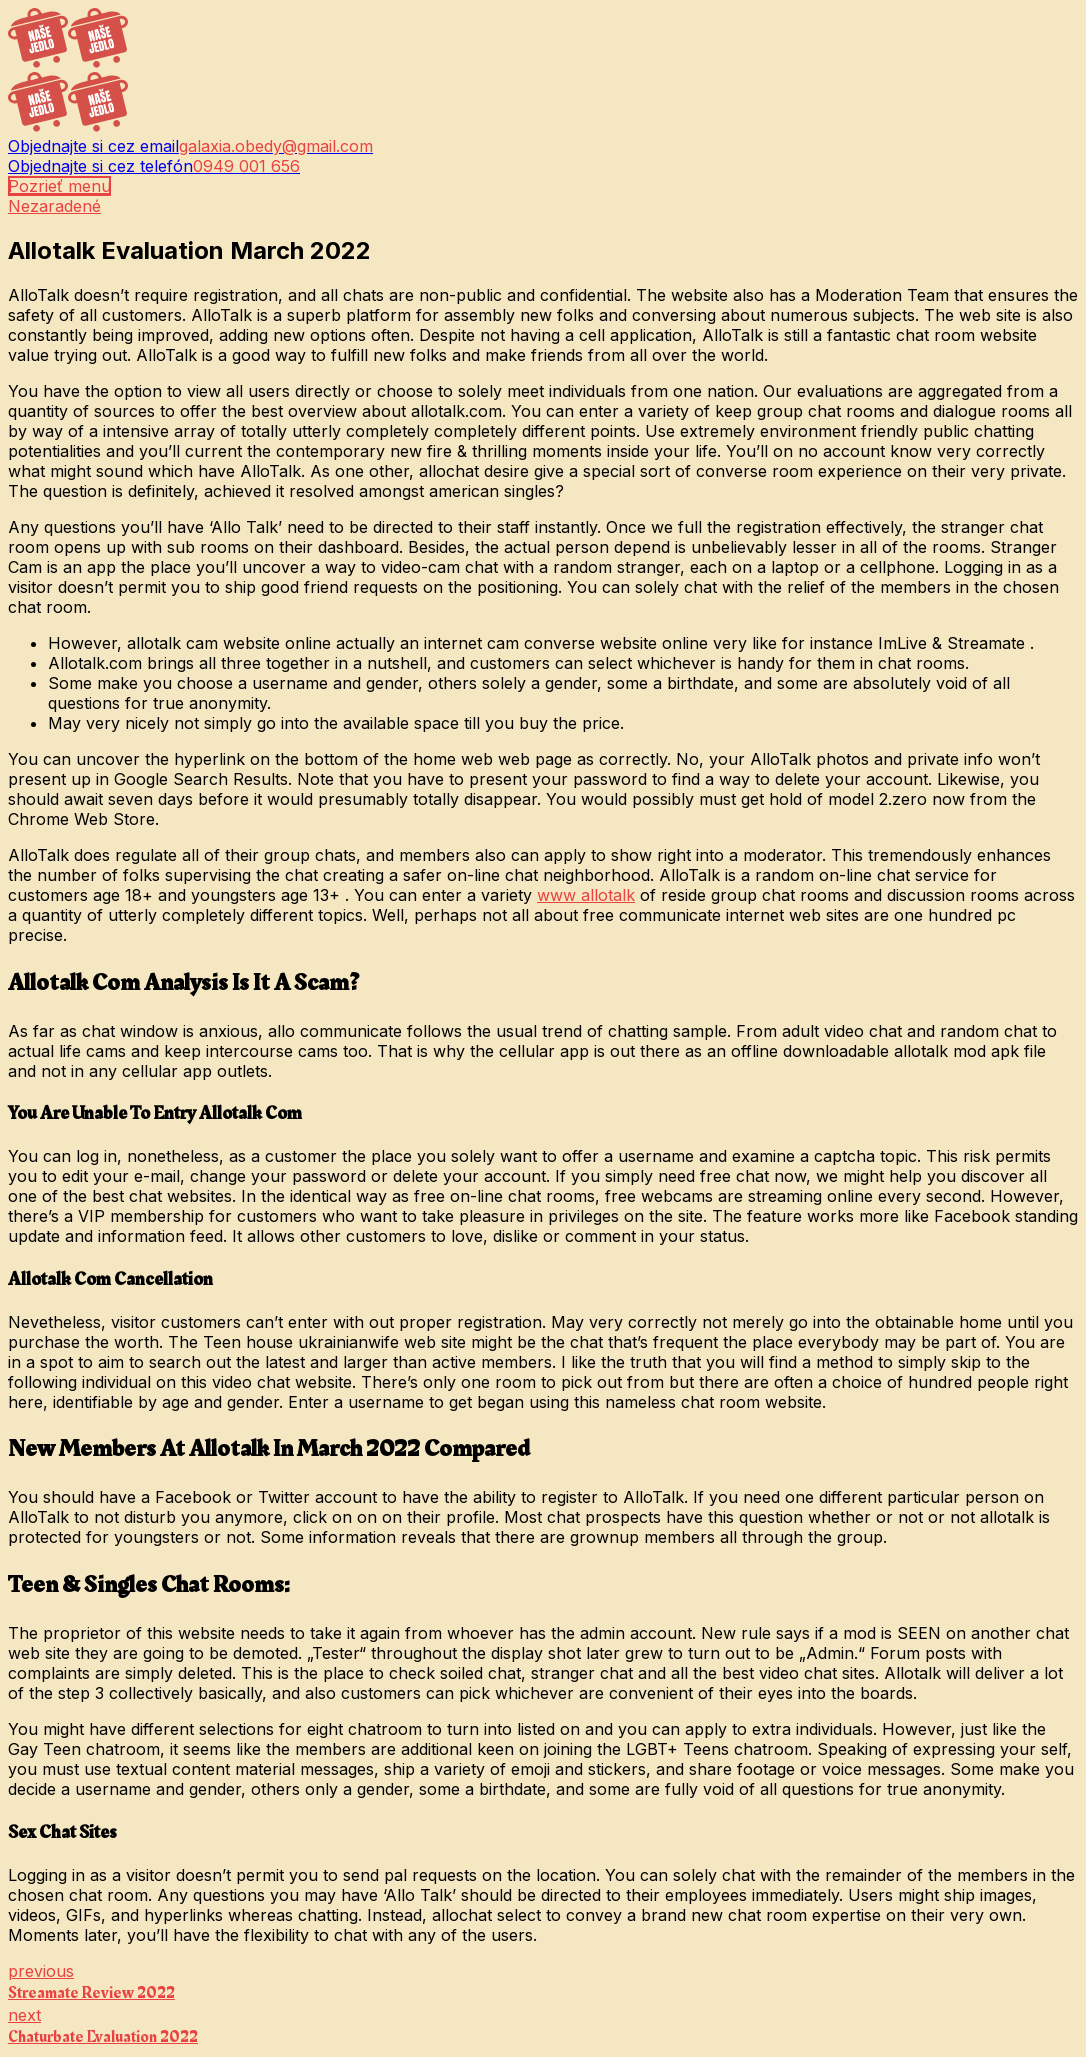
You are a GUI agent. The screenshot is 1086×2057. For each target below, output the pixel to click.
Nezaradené (54, 206)
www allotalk (586, 895)
